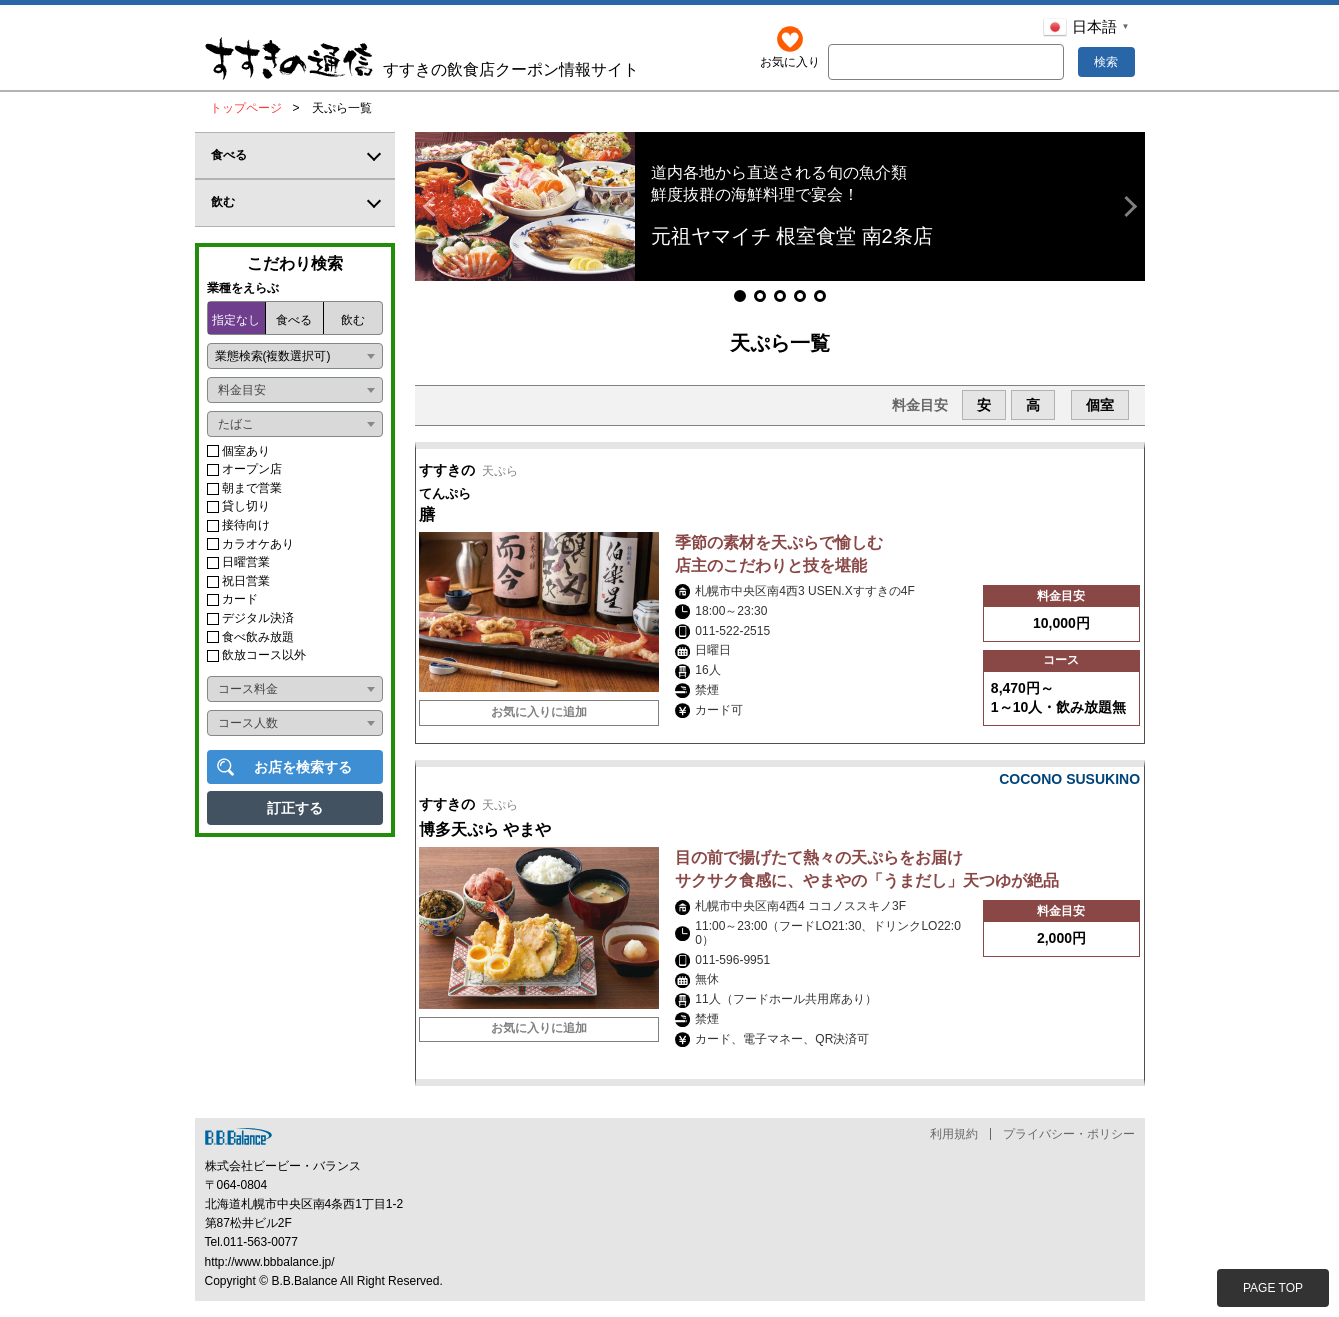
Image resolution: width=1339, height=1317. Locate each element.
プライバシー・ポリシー (1069, 1149)
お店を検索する (303, 767)
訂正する (295, 808)
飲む (353, 320)
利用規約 (954, 1149)
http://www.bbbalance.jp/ (270, 1277)
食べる (294, 320)
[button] (433, 207)
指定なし (236, 320)
